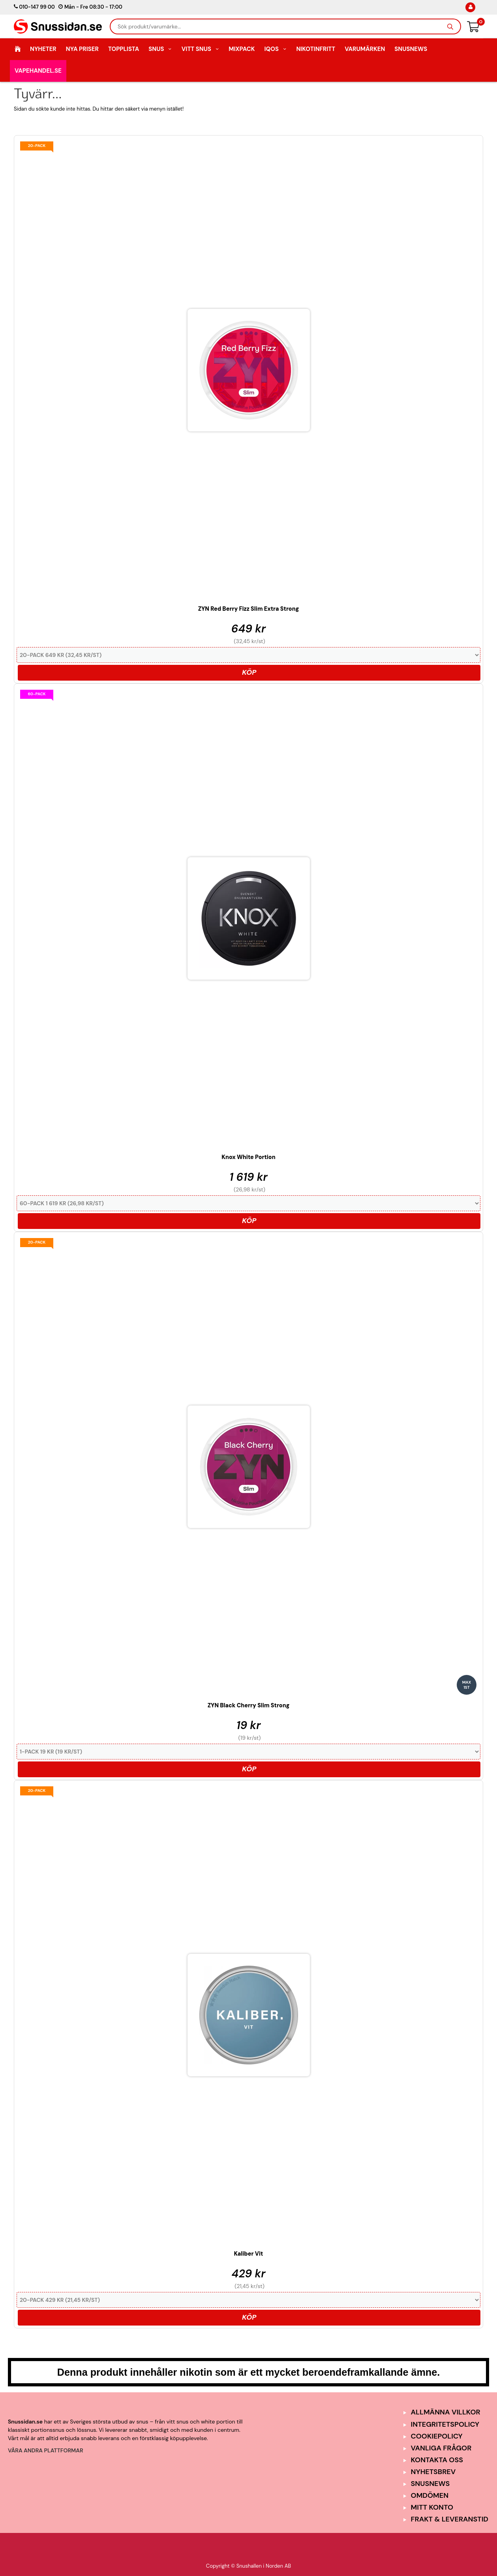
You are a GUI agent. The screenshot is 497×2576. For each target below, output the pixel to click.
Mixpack (242, 49)
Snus (160, 49)
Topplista (123, 49)
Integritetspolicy (445, 2424)
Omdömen (430, 2495)
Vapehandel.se (38, 71)
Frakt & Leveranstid (449, 2519)
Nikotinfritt (315, 49)
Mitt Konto (432, 2507)
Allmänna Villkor (445, 2412)
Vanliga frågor (441, 2448)
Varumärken (365, 49)
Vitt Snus (200, 49)
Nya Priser (82, 49)
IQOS (275, 49)
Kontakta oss (437, 2460)
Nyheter (43, 49)
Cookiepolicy (437, 2436)
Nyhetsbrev (433, 2471)
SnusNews (410, 49)
